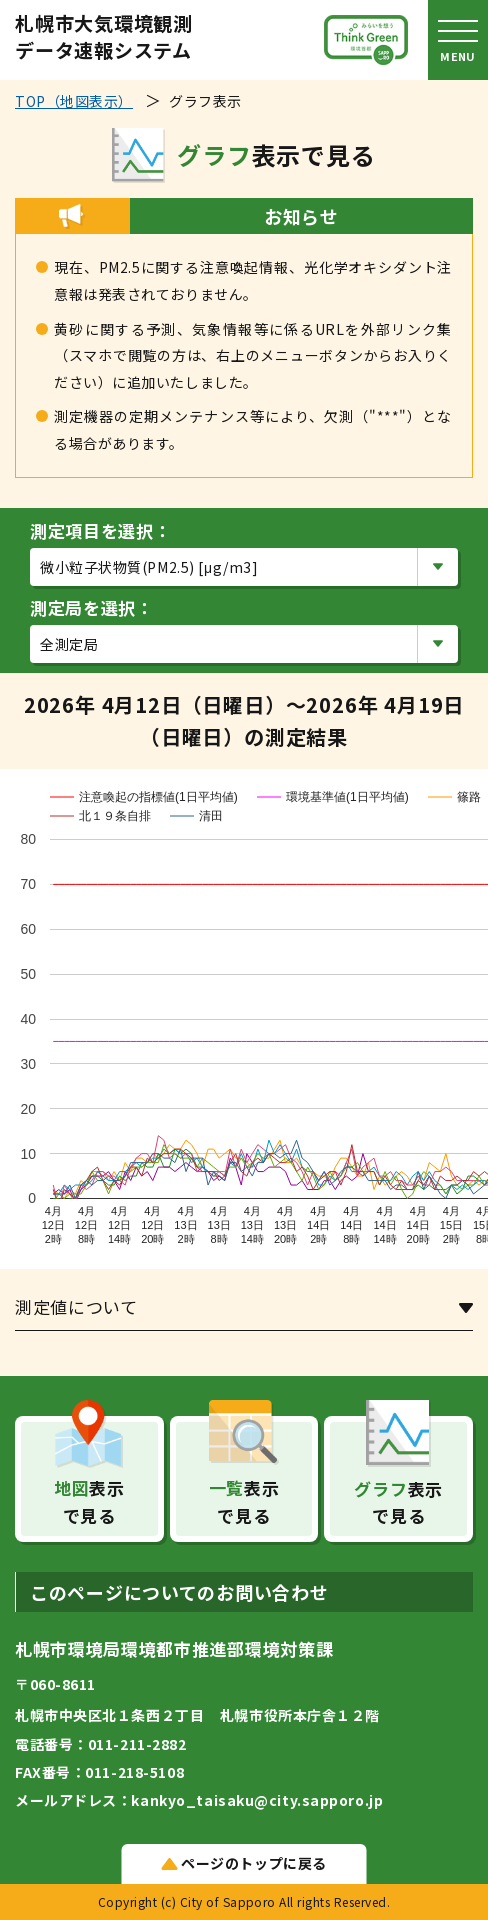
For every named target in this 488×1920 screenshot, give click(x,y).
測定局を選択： (92, 607)
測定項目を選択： (100, 530)
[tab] (244, 1312)
